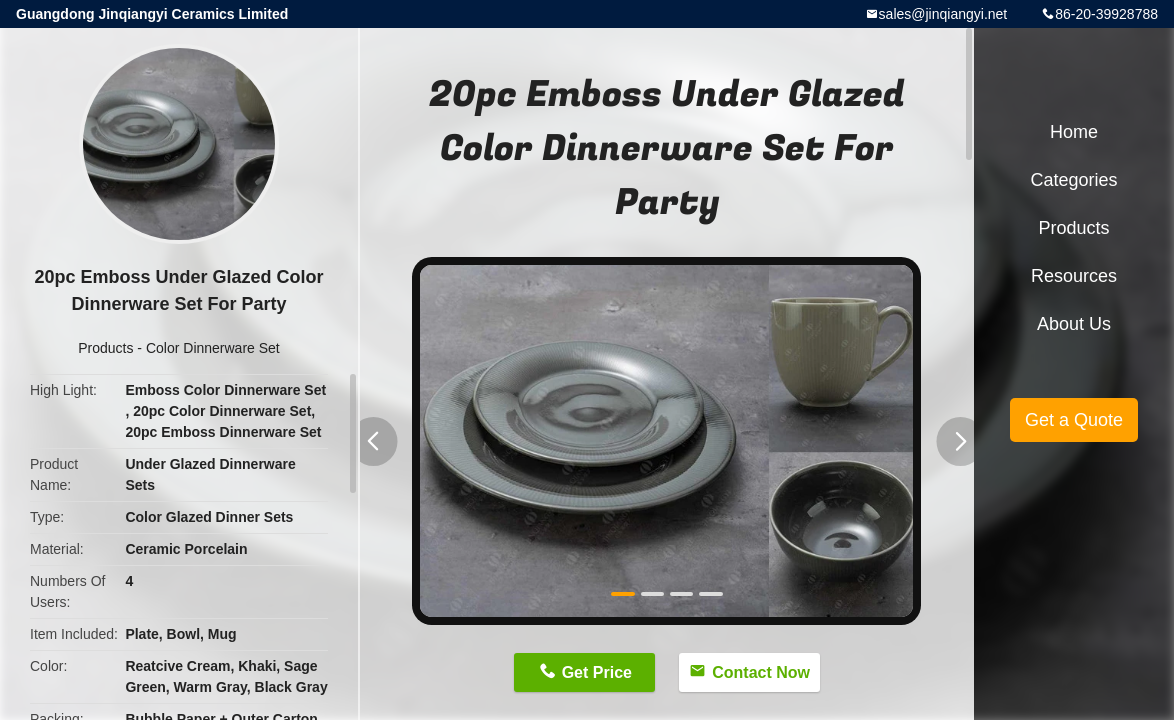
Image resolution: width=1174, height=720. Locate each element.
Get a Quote (1074, 420)
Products (105, 348)
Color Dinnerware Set (213, 348)
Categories (1073, 180)
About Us (1074, 324)
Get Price (597, 672)
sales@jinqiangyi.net (943, 14)
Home (1074, 132)
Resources (1074, 276)
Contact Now (761, 672)
